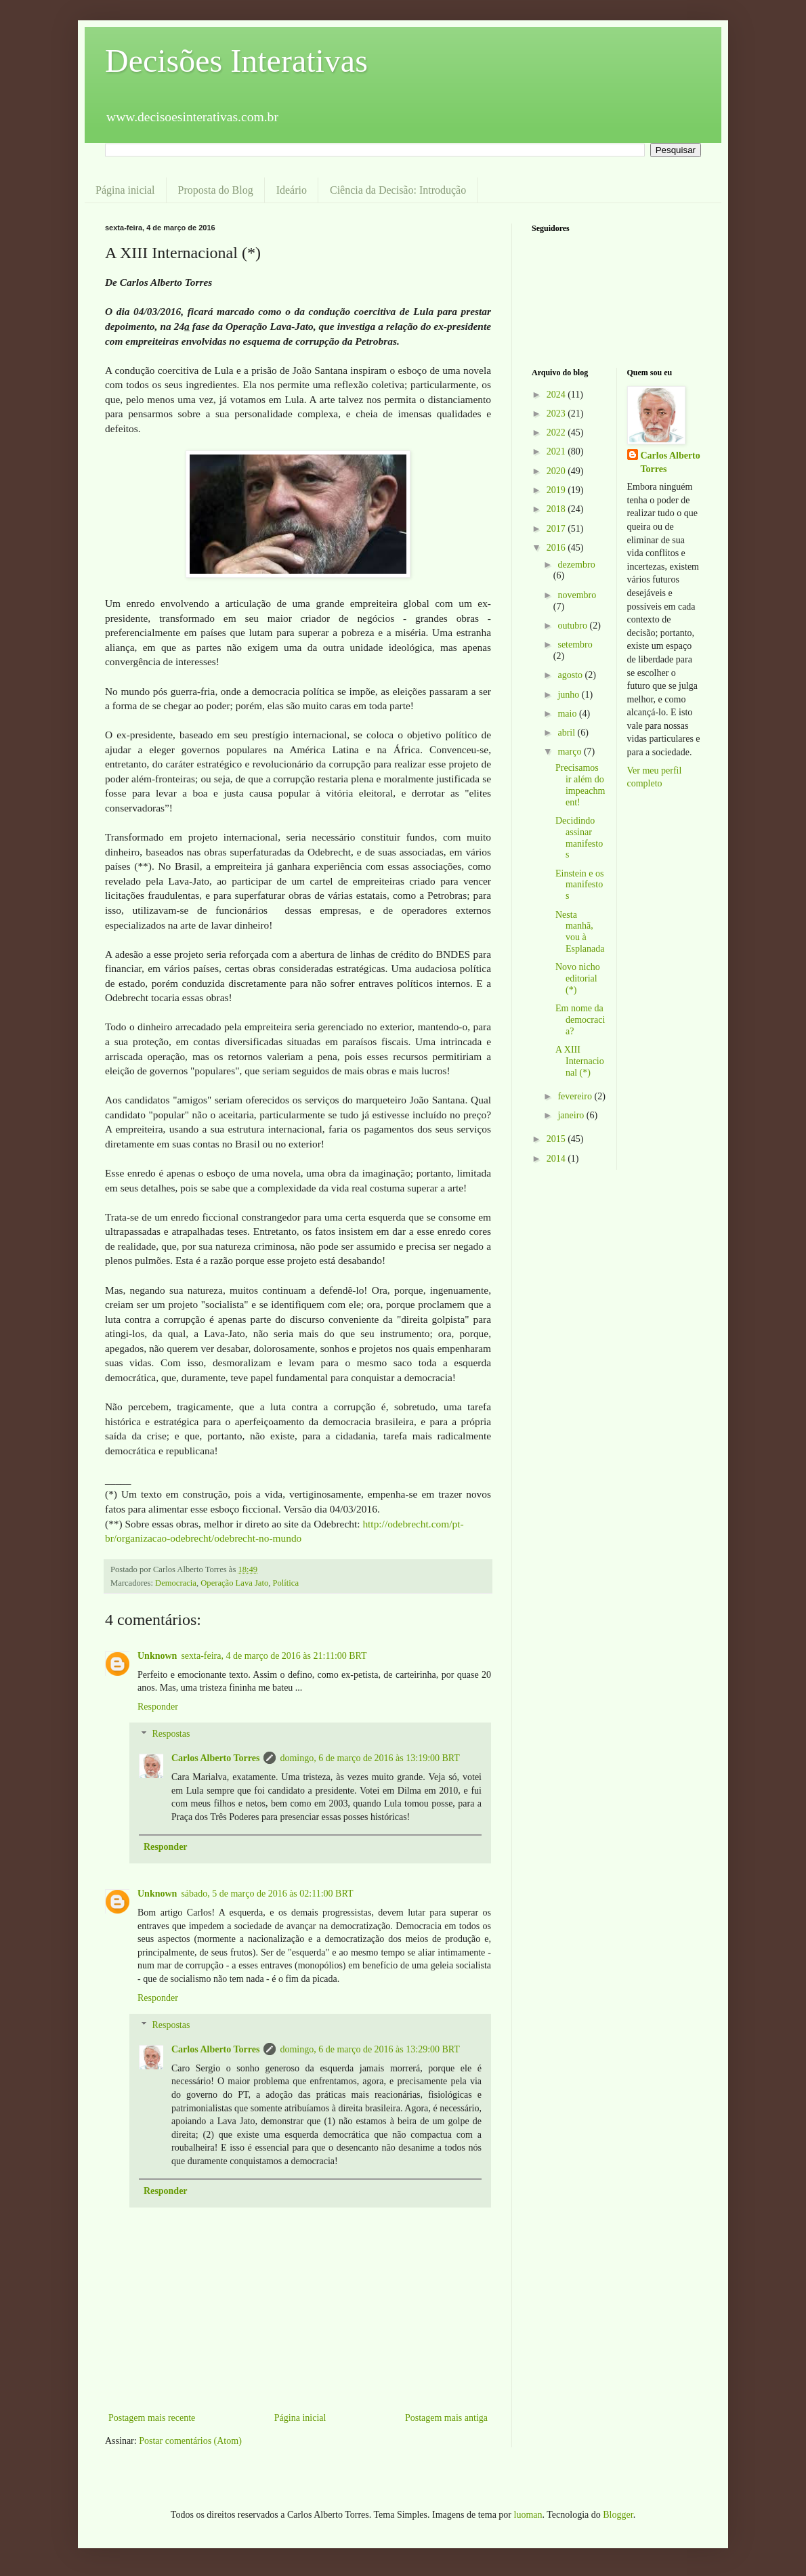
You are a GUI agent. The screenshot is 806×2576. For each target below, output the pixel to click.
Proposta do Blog (215, 190)
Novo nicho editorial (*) (577, 978)
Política (286, 1583)
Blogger (618, 2515)
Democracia (175, 1583)
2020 (557, 471)
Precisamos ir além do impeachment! (580, 785)
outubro (573, 625)
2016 (557, 548)
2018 (557, 509)
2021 (557, 451)
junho (569, 695)
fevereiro (575, 1096)
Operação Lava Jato (234, 1583)
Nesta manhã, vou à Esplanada (580, 932)
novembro (576, 595)
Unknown (157, 1656)
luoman (528, 2515)
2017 (557, 529)
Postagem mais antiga (446, 2418)
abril (567, 732)
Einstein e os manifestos (579, 885)
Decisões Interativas (236, 61)
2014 (557, 1159)
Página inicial (125, 190)
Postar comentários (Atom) (190, 2441)
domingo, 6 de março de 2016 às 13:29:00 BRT (370, 2049)
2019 (557, 490)
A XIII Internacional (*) (579, 1061)
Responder (157, 1707)
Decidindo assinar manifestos (579, 838)
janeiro (571, 1115)
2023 (557, 413)
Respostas (171, 1734)
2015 (557, 1139)
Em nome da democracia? (580, 1019)
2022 (557, 432)
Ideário (291, 190)
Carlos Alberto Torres (215, 1758)
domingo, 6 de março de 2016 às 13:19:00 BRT (370, 1758)
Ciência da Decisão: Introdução (398, 190)
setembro (574, 644)
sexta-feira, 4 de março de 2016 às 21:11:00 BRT (273, 1656)
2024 (557, 394)
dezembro (576, 564)
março (570, 751)
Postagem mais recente (151, 2418)
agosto (571, 675)
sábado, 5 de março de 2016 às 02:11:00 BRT (267, 1893)
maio (568, 714)
